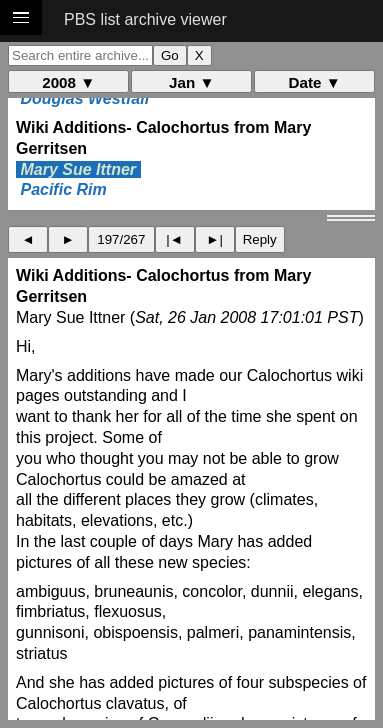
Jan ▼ (191, 82)
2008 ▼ (68, 82)
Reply (260, 239)
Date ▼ (315, 82)
